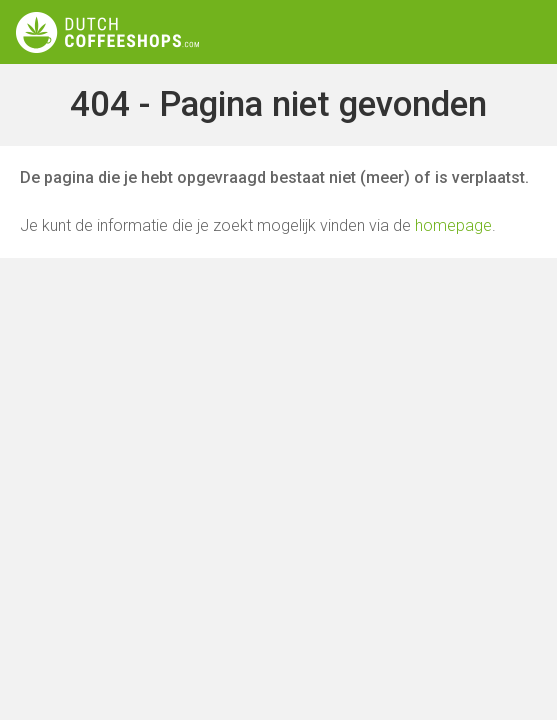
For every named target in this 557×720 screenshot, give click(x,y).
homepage (453, 225)
